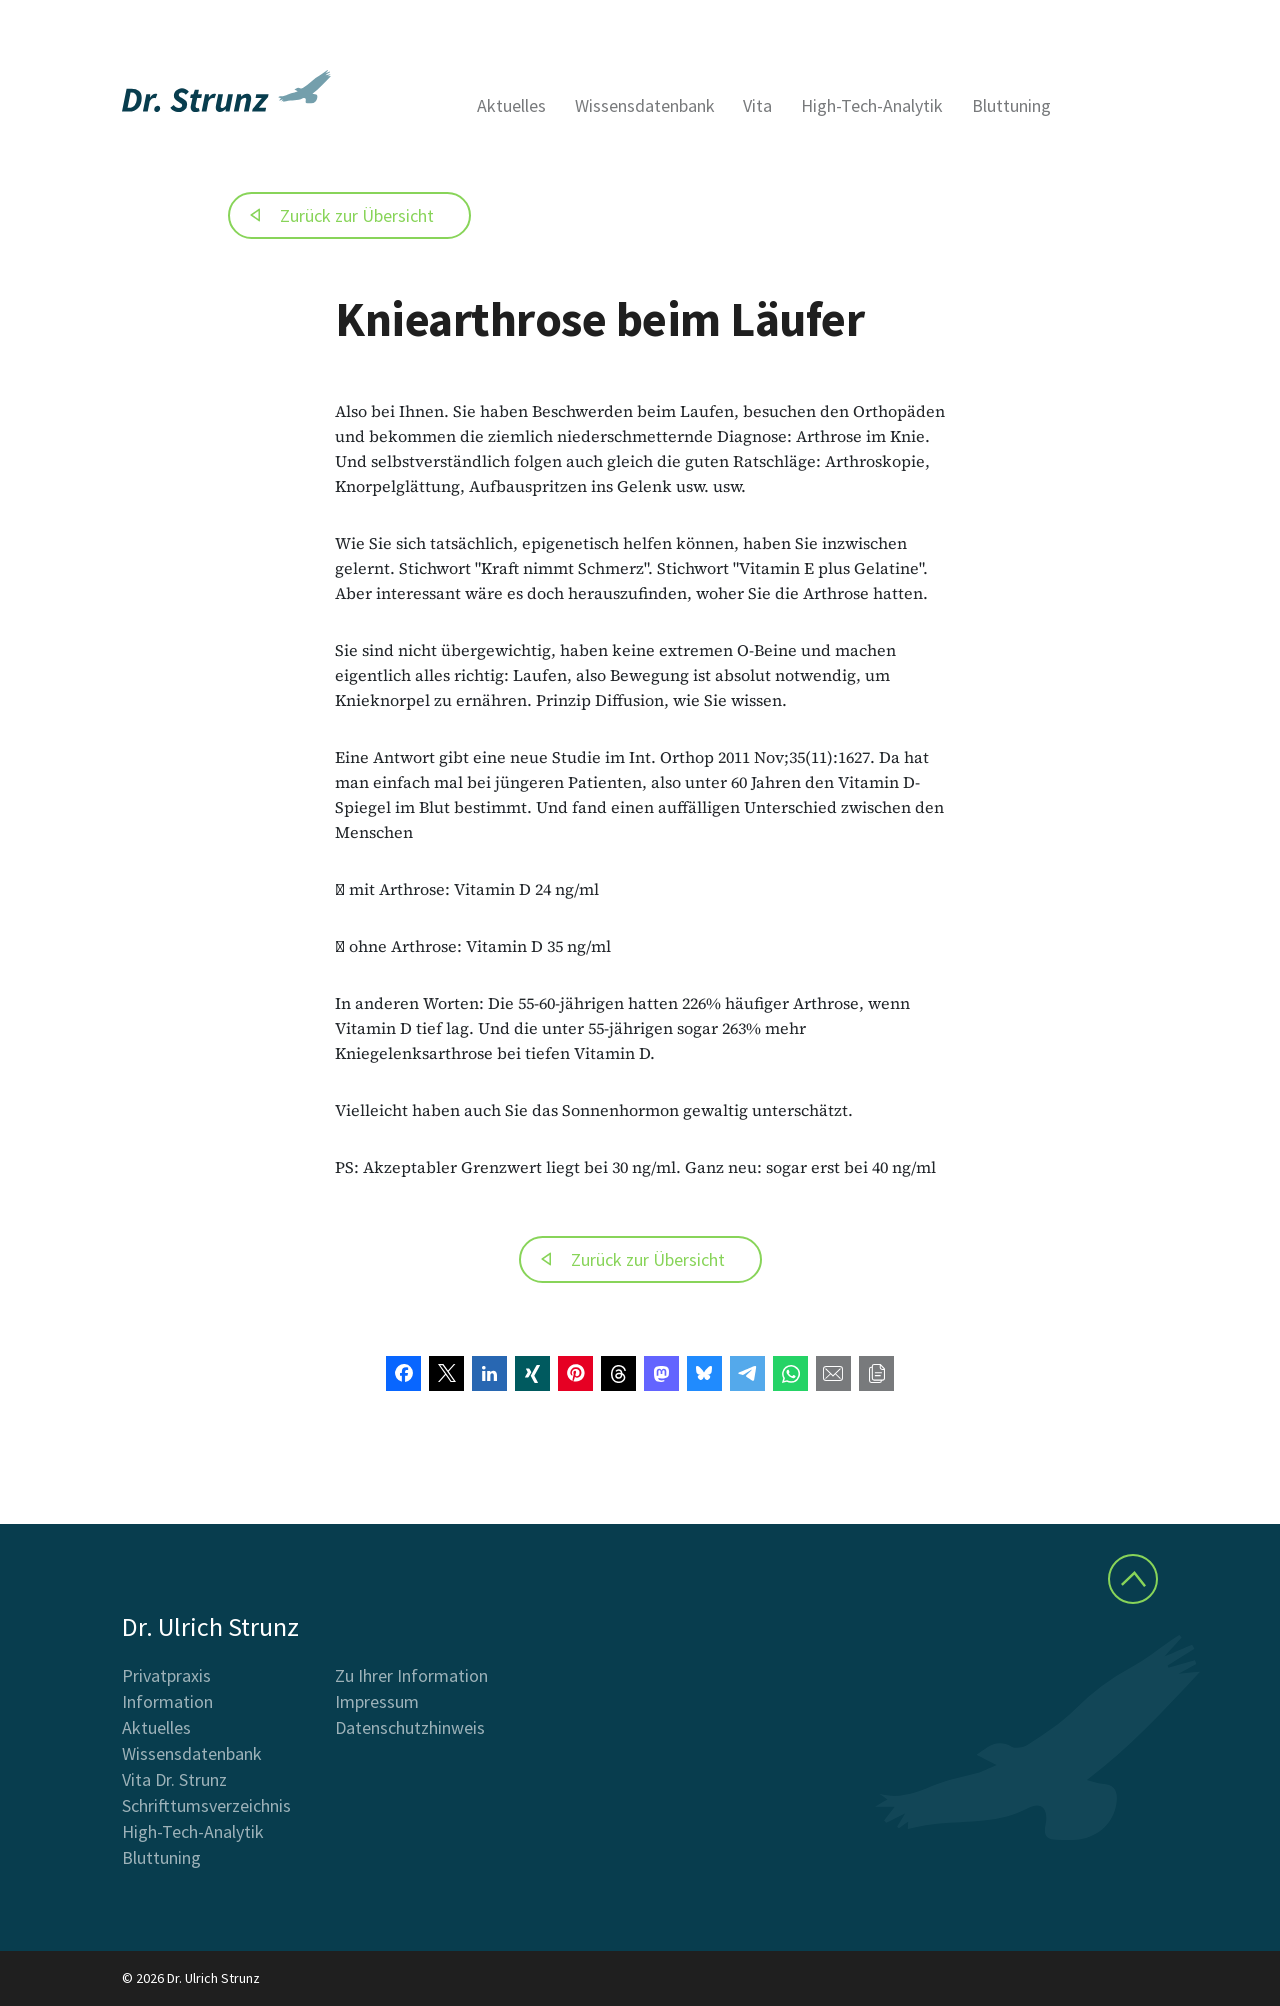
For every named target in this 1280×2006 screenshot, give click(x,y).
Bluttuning (1011, 105)
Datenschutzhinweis (410, 1727)
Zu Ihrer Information (411, 1675)
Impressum (377, 1701)
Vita (757, 105)
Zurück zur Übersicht (357, 215)
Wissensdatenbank (645, 105)
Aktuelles (511, 105)
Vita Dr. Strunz (174, 1779)
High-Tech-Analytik (872, 105)
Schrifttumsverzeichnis (206, 1805)
